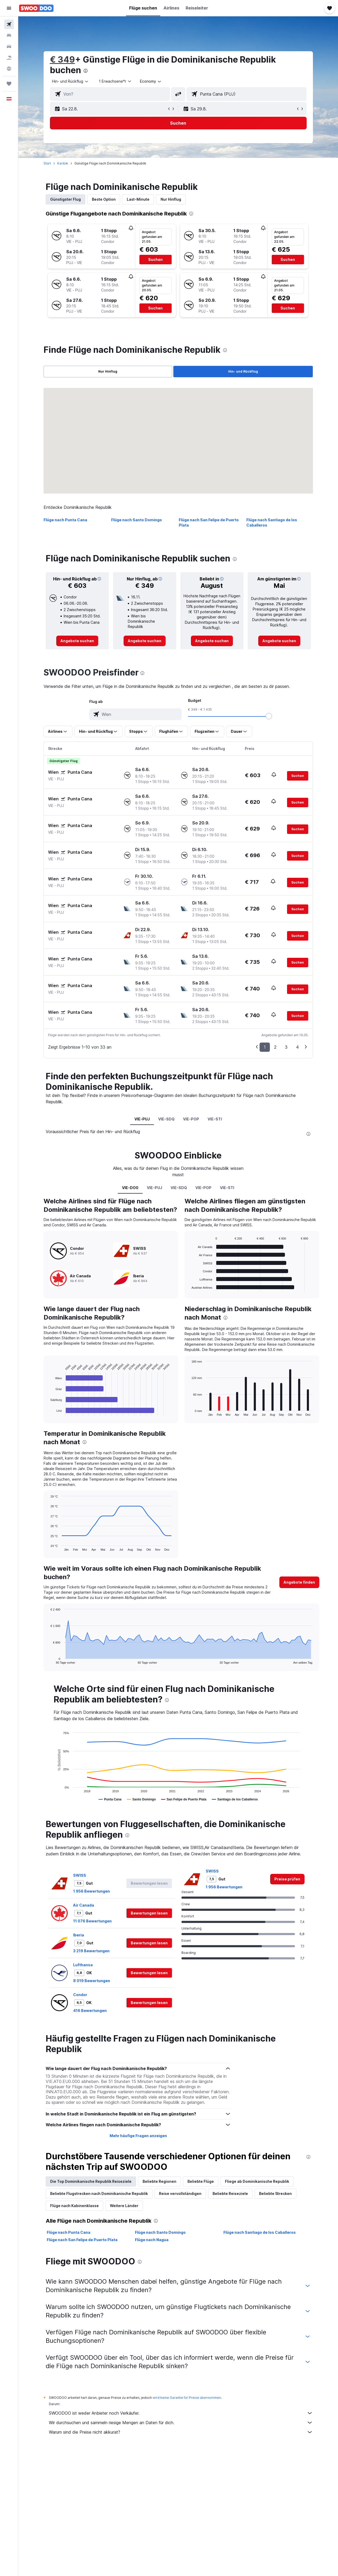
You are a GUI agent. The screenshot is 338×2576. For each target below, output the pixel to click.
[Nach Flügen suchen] (9, 24)
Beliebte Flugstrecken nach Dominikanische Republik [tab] (99, 2193)
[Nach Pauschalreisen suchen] (9, 57)
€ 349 (62, 59)
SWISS (79, 1875)
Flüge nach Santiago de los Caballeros (259, 2232)
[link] (77, 641)
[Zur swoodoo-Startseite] (36, 8)
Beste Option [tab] (104, 199)
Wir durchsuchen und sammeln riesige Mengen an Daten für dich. (181, 2422)
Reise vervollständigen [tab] (180, 2193)
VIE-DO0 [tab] (130, 1187)
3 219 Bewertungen (91, 1951)
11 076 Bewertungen (92, 1921)
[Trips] (9, 83)
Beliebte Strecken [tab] (275, 2193)
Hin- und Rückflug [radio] (243, 371)
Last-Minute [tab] (138, 199)
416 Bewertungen (90, 2010)
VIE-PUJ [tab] (142, 1119)
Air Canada (83, 1905)
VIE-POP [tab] (191, 1119)
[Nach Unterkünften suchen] (9, 35)
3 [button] (286, 1047)
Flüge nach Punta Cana (65, 520)
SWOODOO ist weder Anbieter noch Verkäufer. (181, 2413)
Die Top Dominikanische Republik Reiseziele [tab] (91, 2181)
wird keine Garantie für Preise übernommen (187, 2398)
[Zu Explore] (9, 68)
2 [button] (275, 1047)
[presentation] (85, 70)
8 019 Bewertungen (91, 1980)
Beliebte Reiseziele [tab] (230, 2193)
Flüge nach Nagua (151, 2239)
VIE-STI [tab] (215, 1119)
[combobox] (70, 81)
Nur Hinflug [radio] (107, 371)
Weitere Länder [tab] (124, 2205)
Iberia (78, 1935)
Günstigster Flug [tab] (65, 199)
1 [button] (265, 1047)
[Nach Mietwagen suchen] (9, 46)
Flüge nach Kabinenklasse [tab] (74, 2205)
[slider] (269, 716)
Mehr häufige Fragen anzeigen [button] (138, 2135)
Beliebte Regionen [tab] (159, 2181)
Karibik (62, 163)
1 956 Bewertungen (91, 1891)
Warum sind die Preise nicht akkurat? (181, 2432)
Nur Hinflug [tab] (171, 199)
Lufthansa (83, 1965)
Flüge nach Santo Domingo (136, 520)
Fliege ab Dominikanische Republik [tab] (257, 2181)
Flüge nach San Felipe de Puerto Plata (82, 2239)
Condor (80, 1994)
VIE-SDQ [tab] (166, 1119)
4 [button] (297, 1047)
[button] (9, 8)
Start (47, 163)
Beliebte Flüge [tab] (200, 2181)
